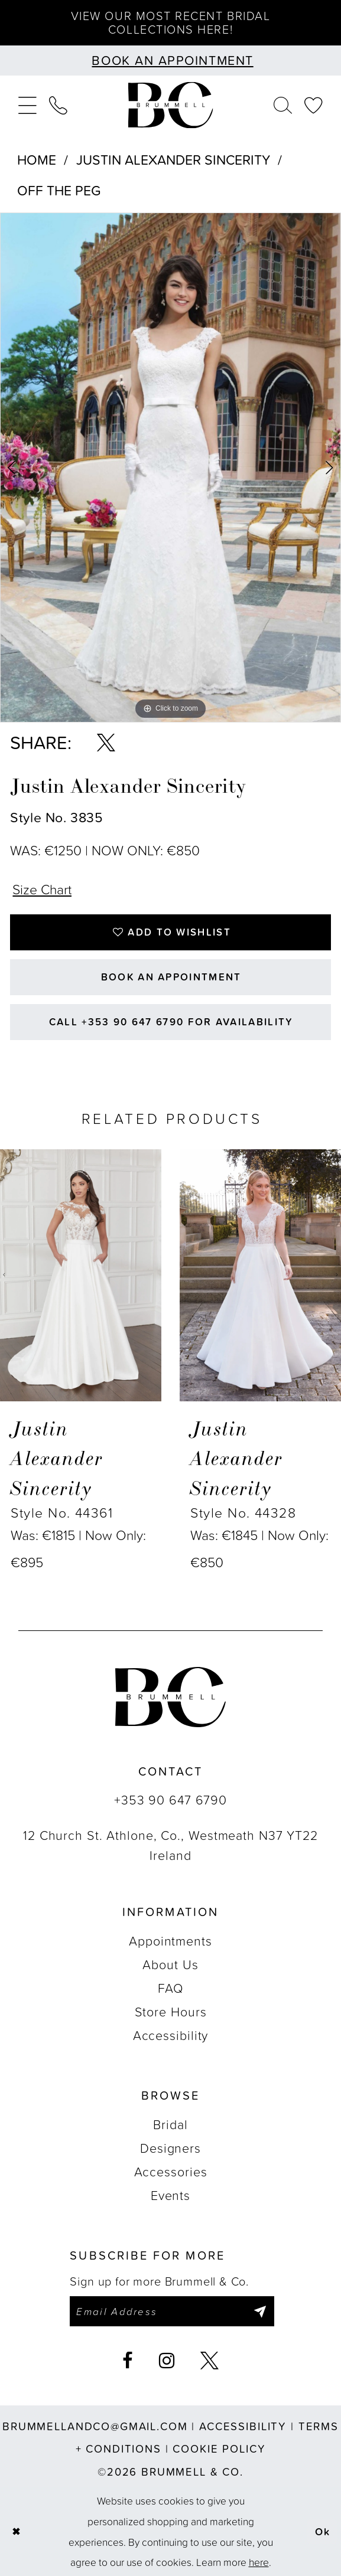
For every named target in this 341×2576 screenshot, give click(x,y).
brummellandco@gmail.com (94, 2426)
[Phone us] (58, 105)
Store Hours (171, 2012)
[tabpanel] (170, 468)
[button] (27, 105)
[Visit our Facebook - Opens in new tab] (128, 2361)
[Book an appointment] (170, 60)
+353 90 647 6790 (170, 1800)
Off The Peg (58, 190)
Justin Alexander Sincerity (173, 160)
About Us (170, 1964)
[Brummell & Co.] (170, 104)
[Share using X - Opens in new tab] (106, 743)
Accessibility (171, 2035)
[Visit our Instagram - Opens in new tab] (167, 2361)
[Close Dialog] (16, 2532)
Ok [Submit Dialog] (323, 2531)
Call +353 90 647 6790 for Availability (171, 1022)
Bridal (170, 2124)
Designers (170, 2148)
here (259, 2562)
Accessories (170, 2172)
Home (36, 160)
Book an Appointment (171, 977)
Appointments (170, 1941)
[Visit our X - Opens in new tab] (209, 2361)
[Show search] (282, 105)
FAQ (170, 1988)
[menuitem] (27, 105)
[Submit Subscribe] (259, 2312)
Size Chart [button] (42, 889)
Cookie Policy (219, 2449)
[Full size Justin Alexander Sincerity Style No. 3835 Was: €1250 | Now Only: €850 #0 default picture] (170, 468)
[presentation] (80, 1275)
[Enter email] (172, 2312)
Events (170, 2195)
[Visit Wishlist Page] (313, 105)
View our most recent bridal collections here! (171, 22)
